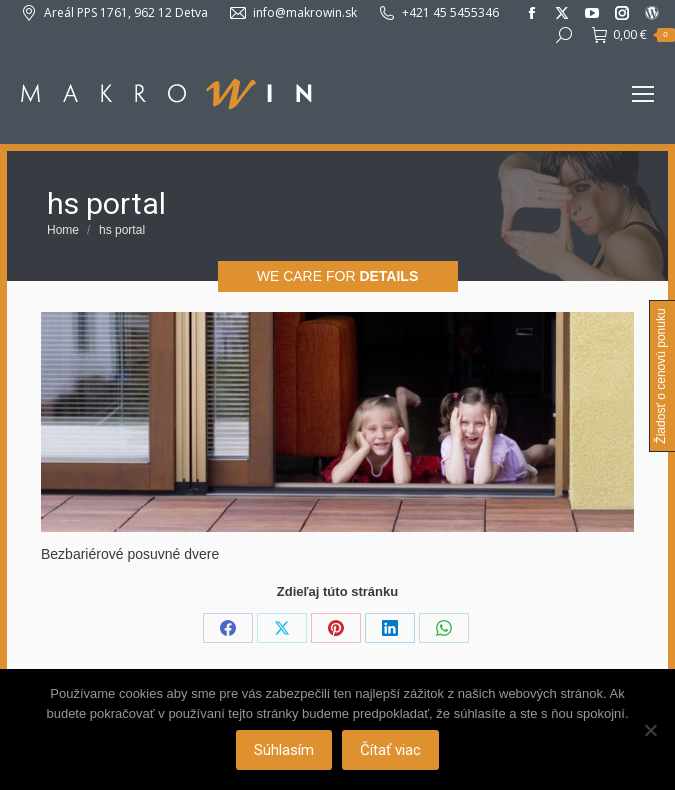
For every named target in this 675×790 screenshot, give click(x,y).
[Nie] (650, 730)
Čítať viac (390, 750)
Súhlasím (284, 750)
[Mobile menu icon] (643, 94)
